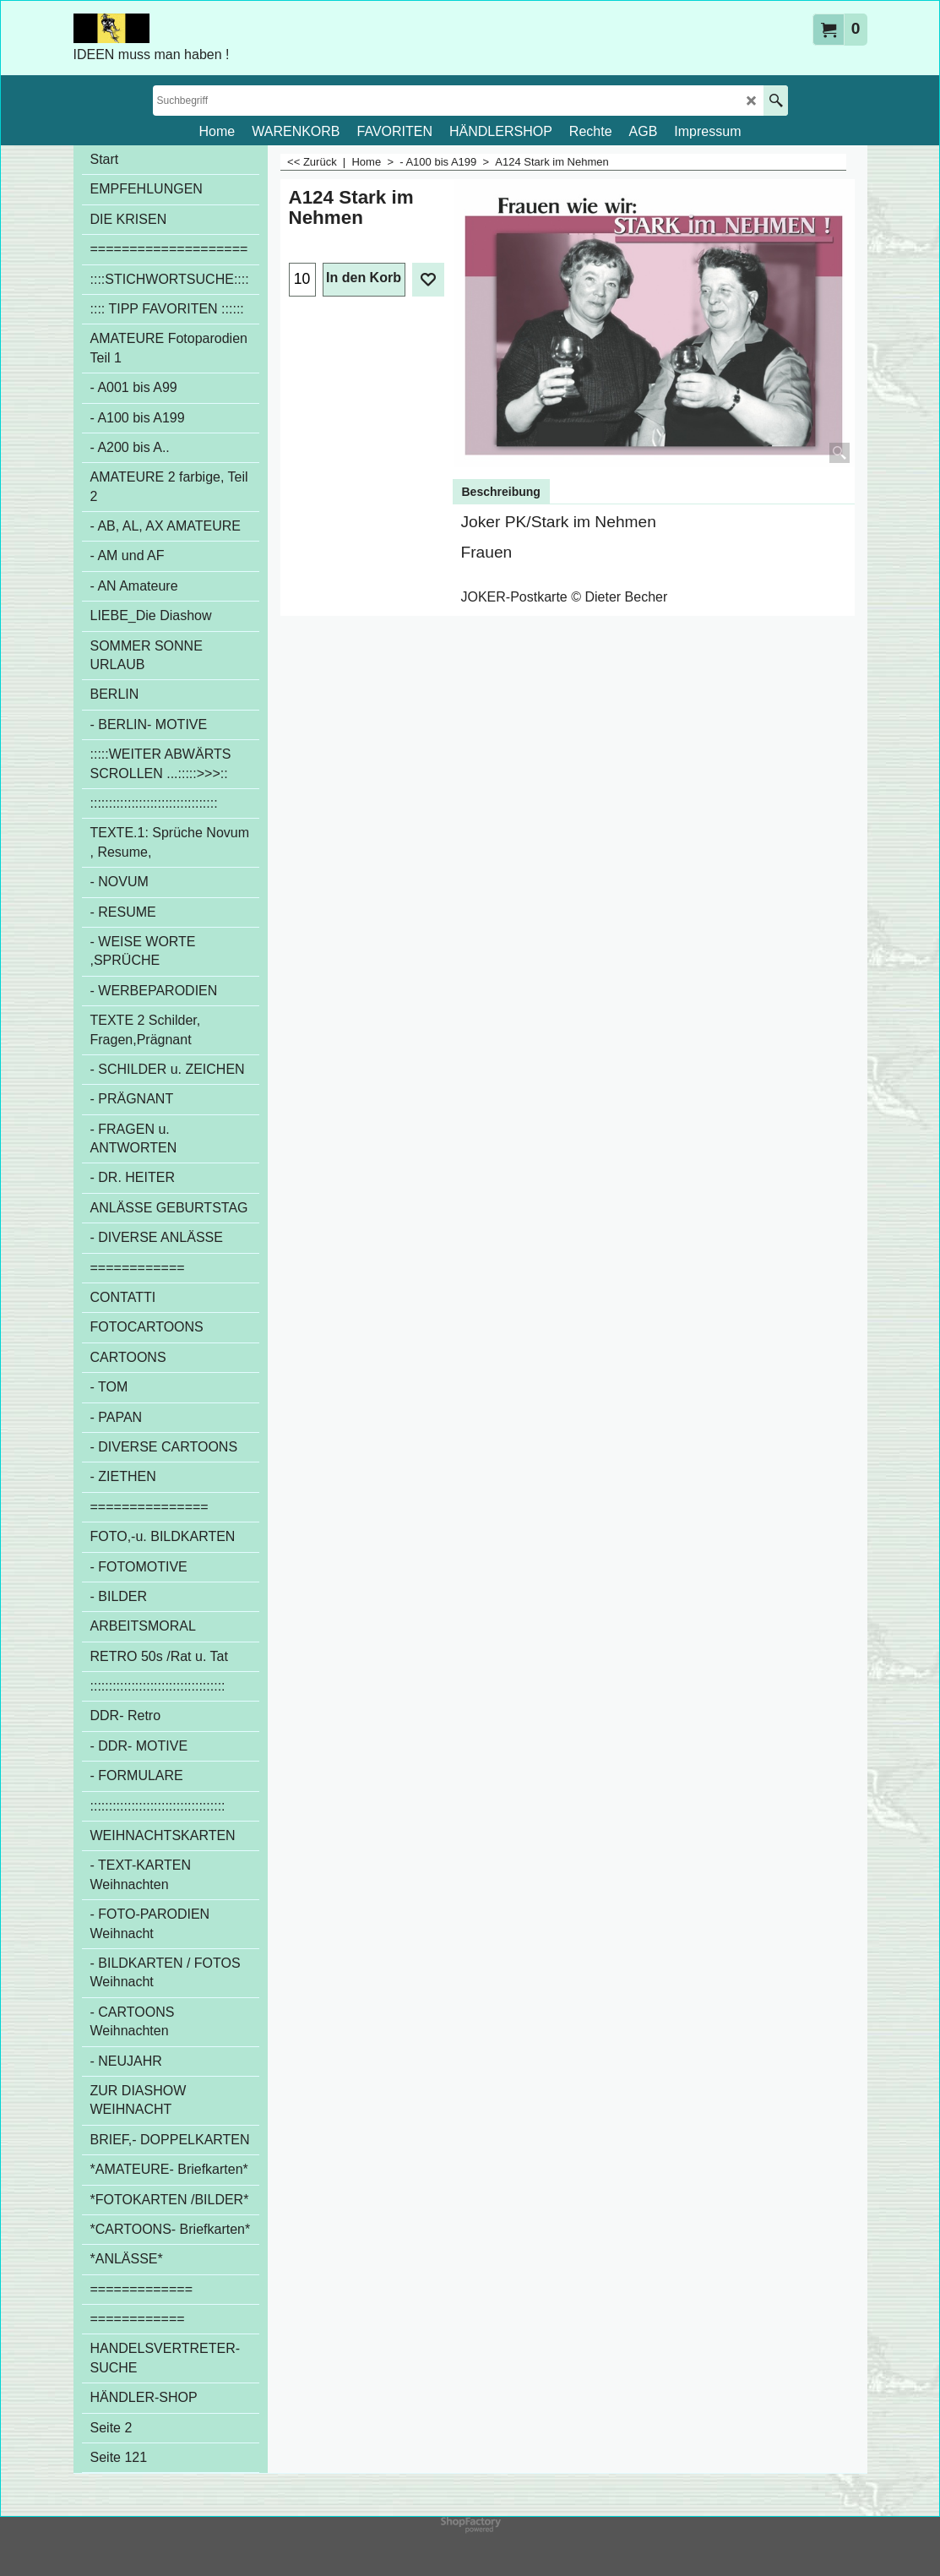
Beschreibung (501, 491)
